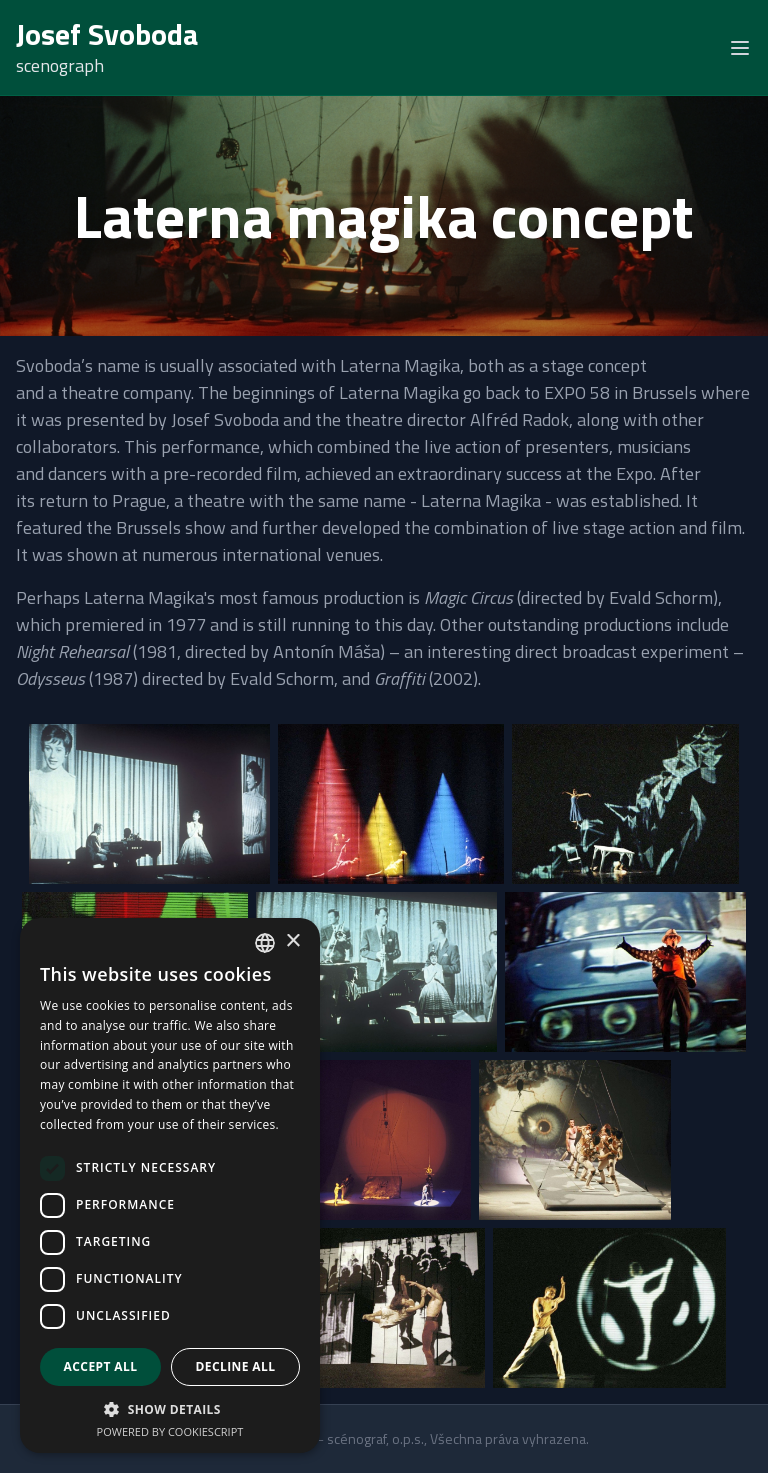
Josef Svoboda (107, 34)
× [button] (292, 941)
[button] (170, 1409)
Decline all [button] (236, 1366)
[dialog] (170, 1185)
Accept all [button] (101, 1366)
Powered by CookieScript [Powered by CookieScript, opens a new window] (170, 1431)
